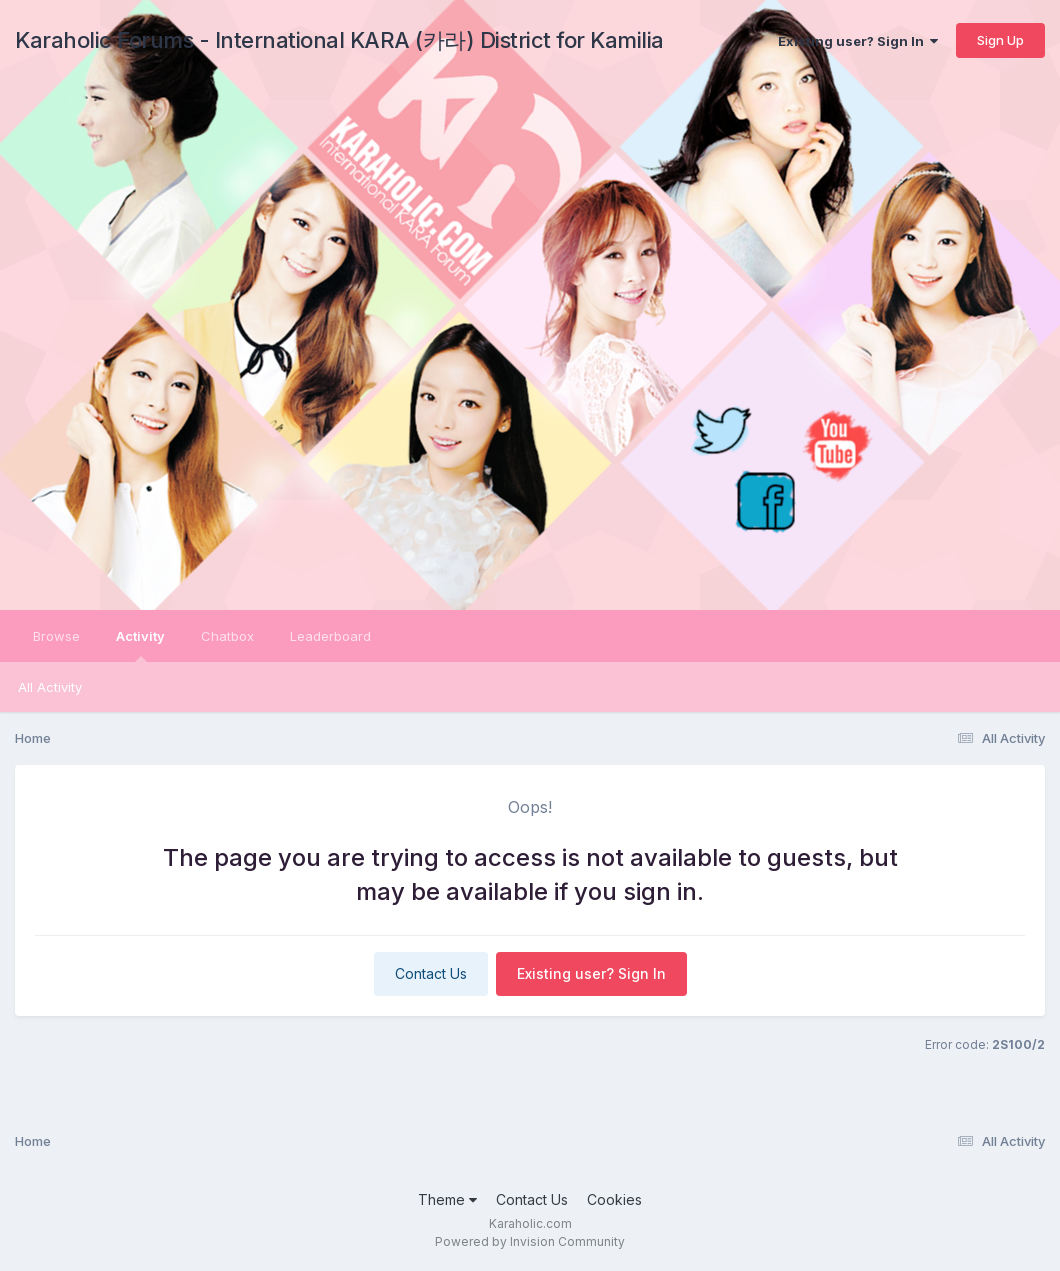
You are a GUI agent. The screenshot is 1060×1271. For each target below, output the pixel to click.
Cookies (614, 1199)
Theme (447, 1199)
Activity (140, 645)
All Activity (50, 687)
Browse (56, 636)
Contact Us (431, 973)
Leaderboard (330, 636)
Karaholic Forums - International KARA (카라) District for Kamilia (339, 40)
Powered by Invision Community (530, 1241)
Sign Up (1000, 40)
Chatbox (227, 636)
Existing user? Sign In (858, 41)
